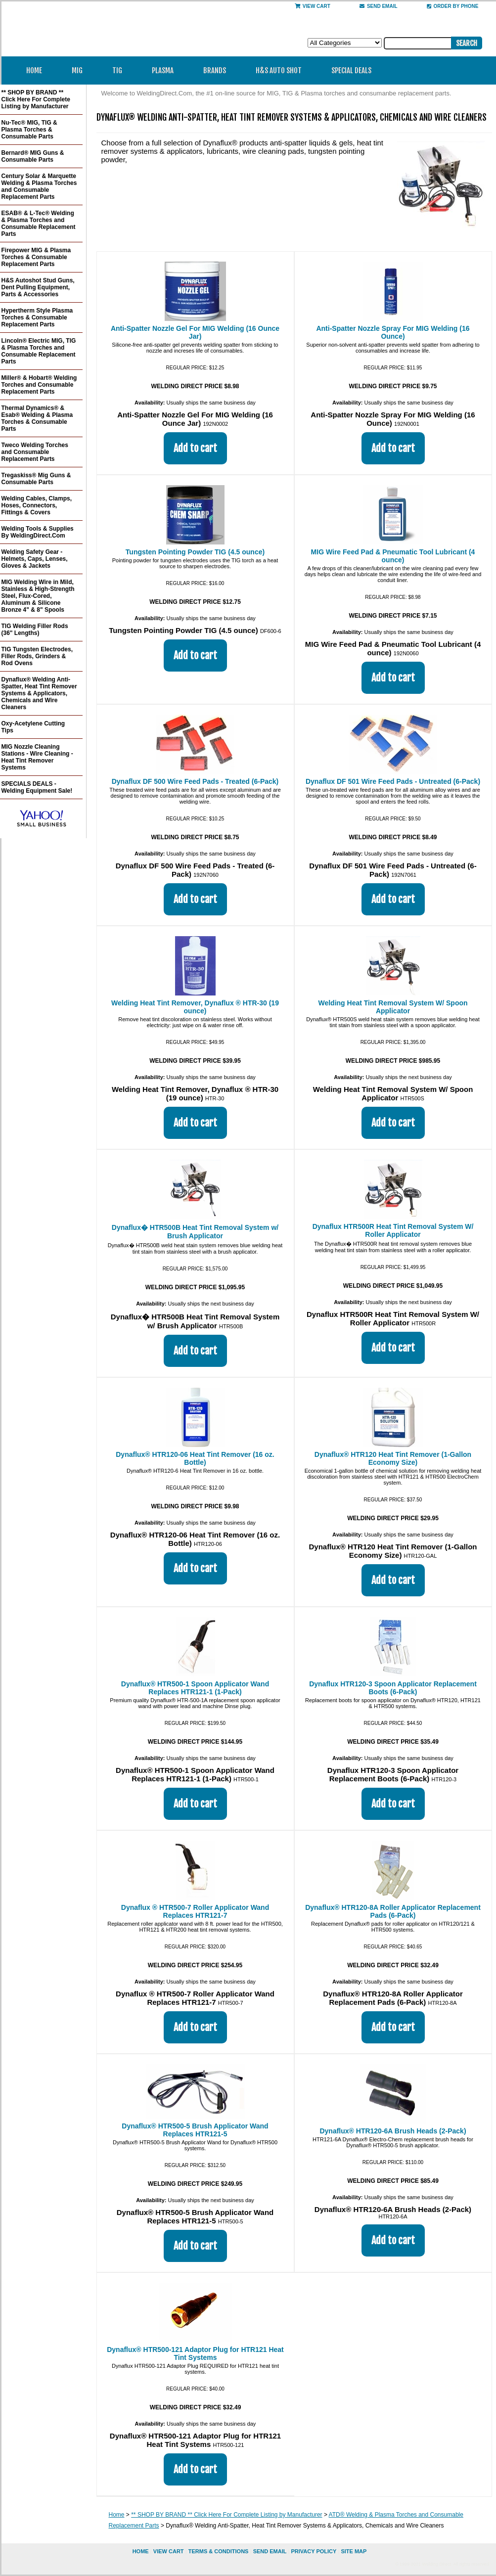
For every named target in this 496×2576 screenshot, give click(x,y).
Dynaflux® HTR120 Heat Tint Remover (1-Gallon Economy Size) (393, 1458)
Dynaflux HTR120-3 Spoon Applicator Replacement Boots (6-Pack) (393, 1688)
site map (353, 2551)
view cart (168, 2551)
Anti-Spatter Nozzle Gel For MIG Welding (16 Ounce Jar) (195, 332)
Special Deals (351, 70)
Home (34, 70)
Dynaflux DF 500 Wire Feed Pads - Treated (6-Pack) (195, 781)
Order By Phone (453, 6)
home (141, 2551)
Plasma (166, 70)
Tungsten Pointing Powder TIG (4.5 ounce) (195, 552)
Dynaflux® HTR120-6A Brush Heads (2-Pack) (392, 2131)
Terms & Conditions (218, 2551)
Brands (217, 70)
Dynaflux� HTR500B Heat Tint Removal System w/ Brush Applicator (195, 1231)
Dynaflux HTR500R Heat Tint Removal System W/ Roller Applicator (393, 1230)
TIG (120, 70)
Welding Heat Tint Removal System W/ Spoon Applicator (392, 1007)
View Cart (312, 6)
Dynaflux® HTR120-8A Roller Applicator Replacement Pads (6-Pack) (393, 1911)
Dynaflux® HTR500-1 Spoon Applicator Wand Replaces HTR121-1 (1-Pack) (195, 1688)
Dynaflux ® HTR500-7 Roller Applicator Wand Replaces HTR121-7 (195, 1911)
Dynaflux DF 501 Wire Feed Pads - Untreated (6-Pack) (393, 781)
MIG (80, 70)
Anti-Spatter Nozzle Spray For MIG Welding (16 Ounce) (392, 332)
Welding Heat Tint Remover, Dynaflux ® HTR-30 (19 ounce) (195, 1007)
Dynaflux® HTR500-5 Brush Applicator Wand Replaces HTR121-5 (195, 2130)
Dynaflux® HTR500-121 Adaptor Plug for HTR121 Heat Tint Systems (195, 2353)
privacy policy (313, 2551)
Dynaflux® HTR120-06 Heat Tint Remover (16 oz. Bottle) (195, 1458)
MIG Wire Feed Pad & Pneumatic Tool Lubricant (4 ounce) (393, 556)
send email (379, 6)
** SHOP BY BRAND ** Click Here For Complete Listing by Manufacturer (226, 2514)
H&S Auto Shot (279, 70)
